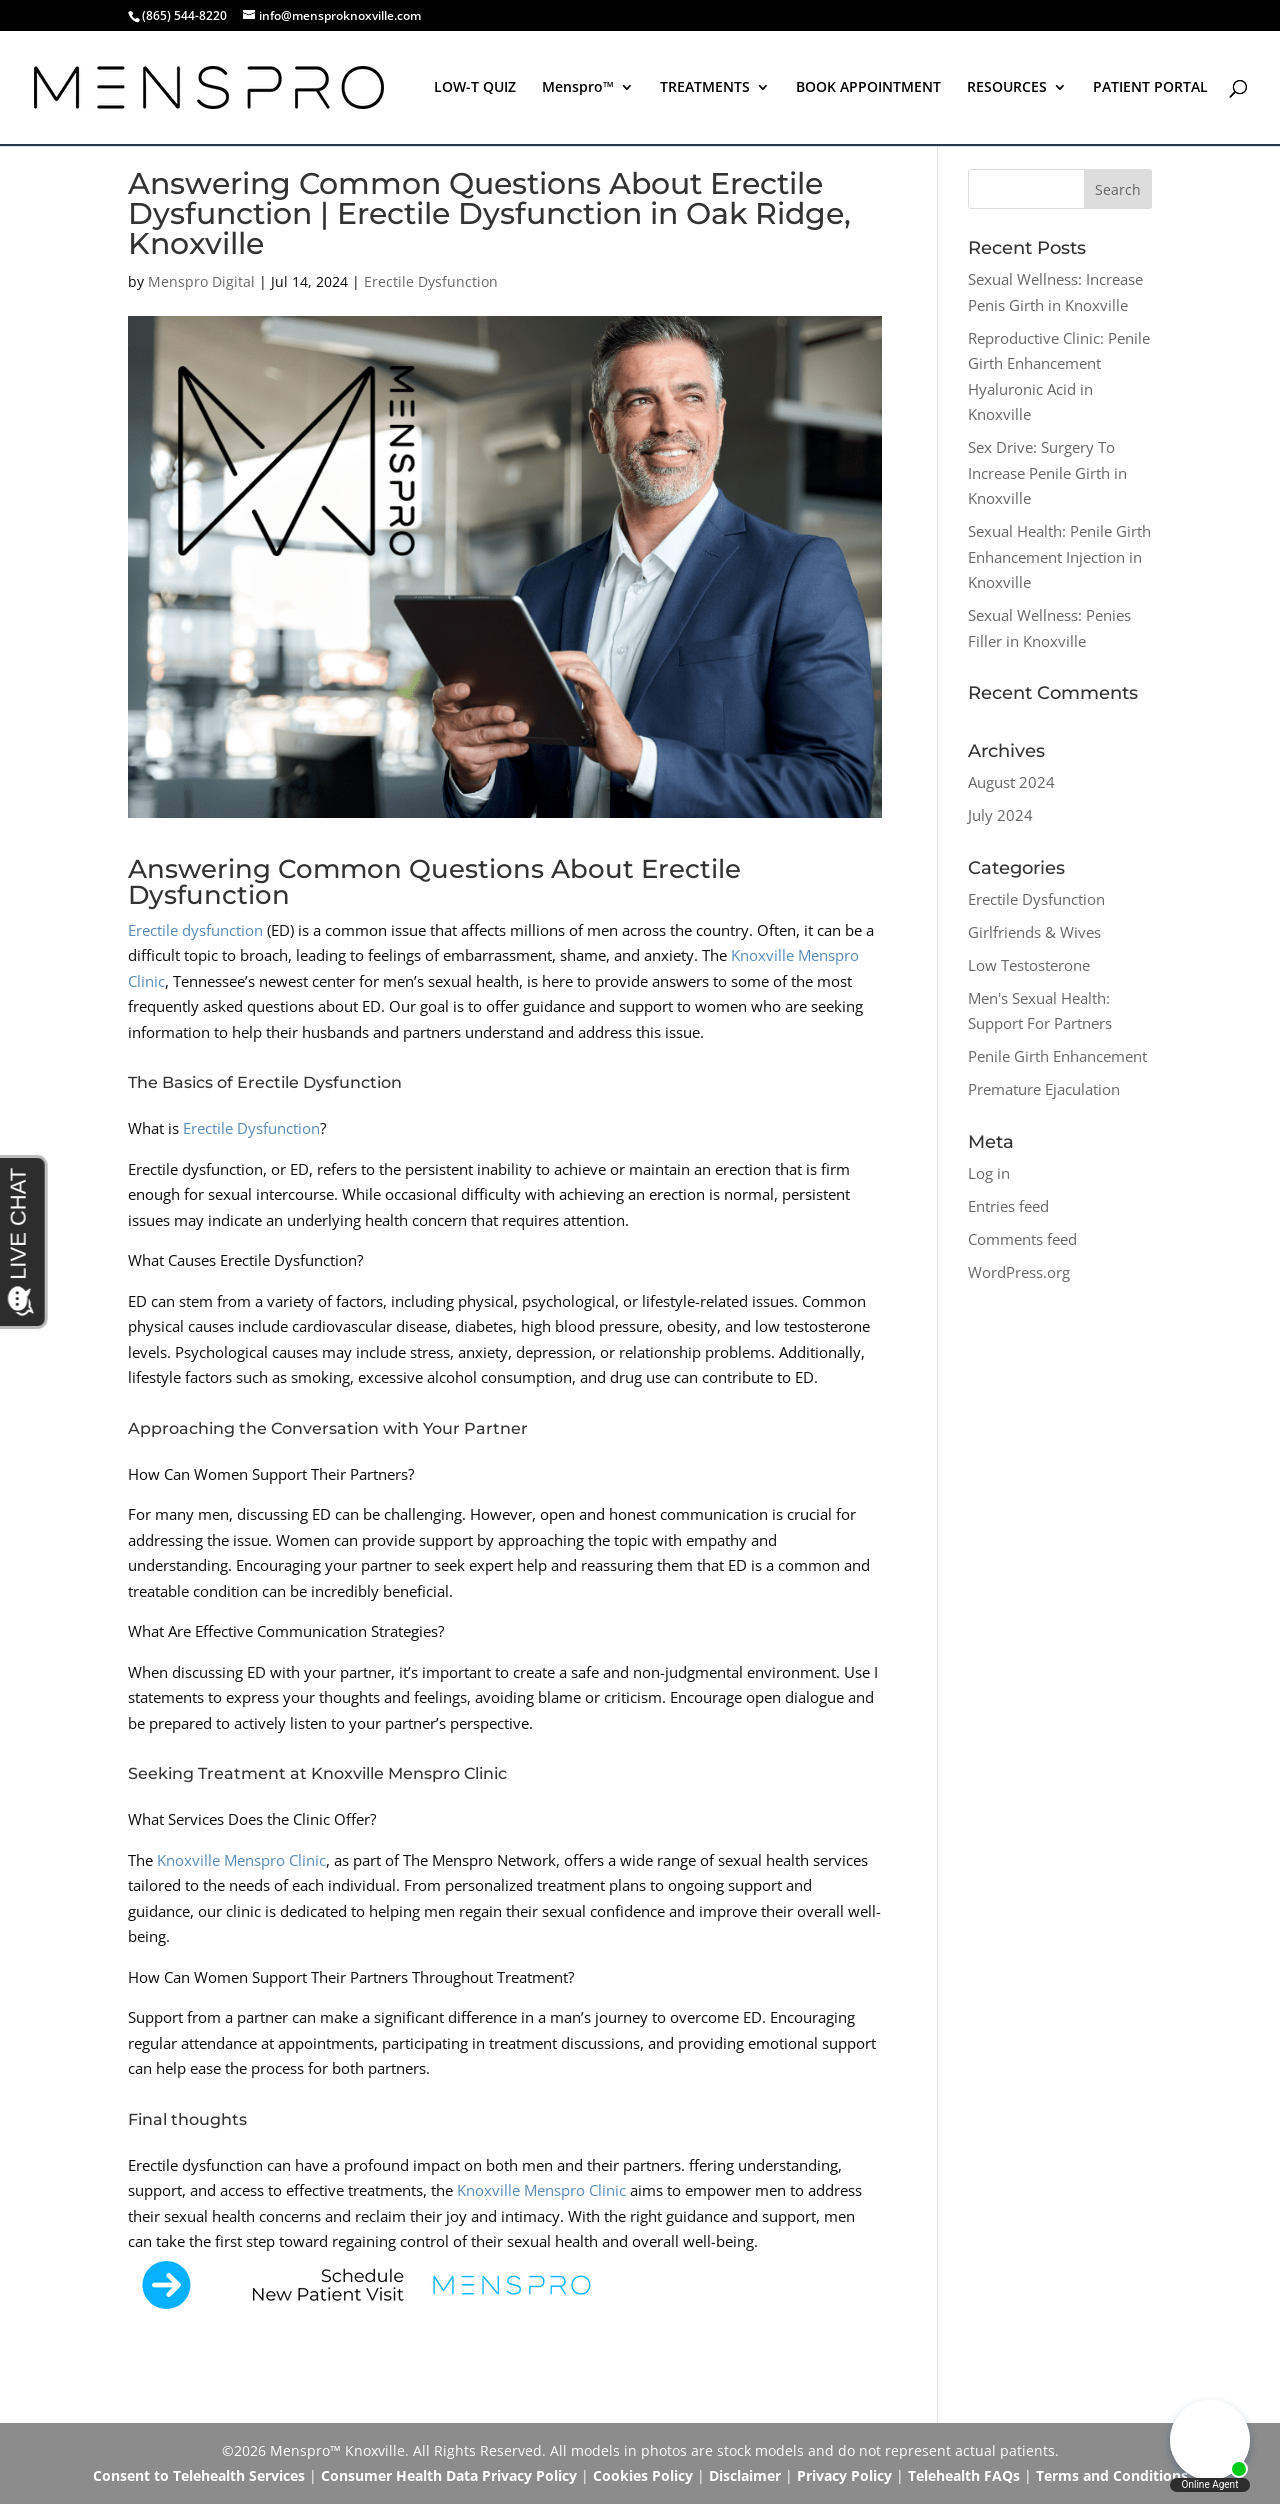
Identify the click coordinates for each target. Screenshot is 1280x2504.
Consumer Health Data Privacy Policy (449, 2475)
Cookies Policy (643, 2475)
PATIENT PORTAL (1150, 88)
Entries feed (1008, 1206)
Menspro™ (578, 88)
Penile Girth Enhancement (1057, 1056)
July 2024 (1000, 815)
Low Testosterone (1029, 965)
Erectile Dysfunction (431, 281)
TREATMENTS (705, 88)
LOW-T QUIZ (475, 88)
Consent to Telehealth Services (199, 2475)
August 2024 (1011, 782)
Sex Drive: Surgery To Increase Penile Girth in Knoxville (1047, 472)
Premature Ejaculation (1044, 1089)
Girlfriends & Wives (1034, 932)
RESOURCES (1007, 88)
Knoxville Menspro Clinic (241, 1860)
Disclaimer (745, 2475)
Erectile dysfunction (195, 930)
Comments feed (1022, 1239)
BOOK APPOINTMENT (868, 88)
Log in (989, 1173)
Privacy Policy (844, 2475)
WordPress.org (1019, 1272)
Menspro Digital (201, 281)
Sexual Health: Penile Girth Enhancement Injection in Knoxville (1059, 556)
